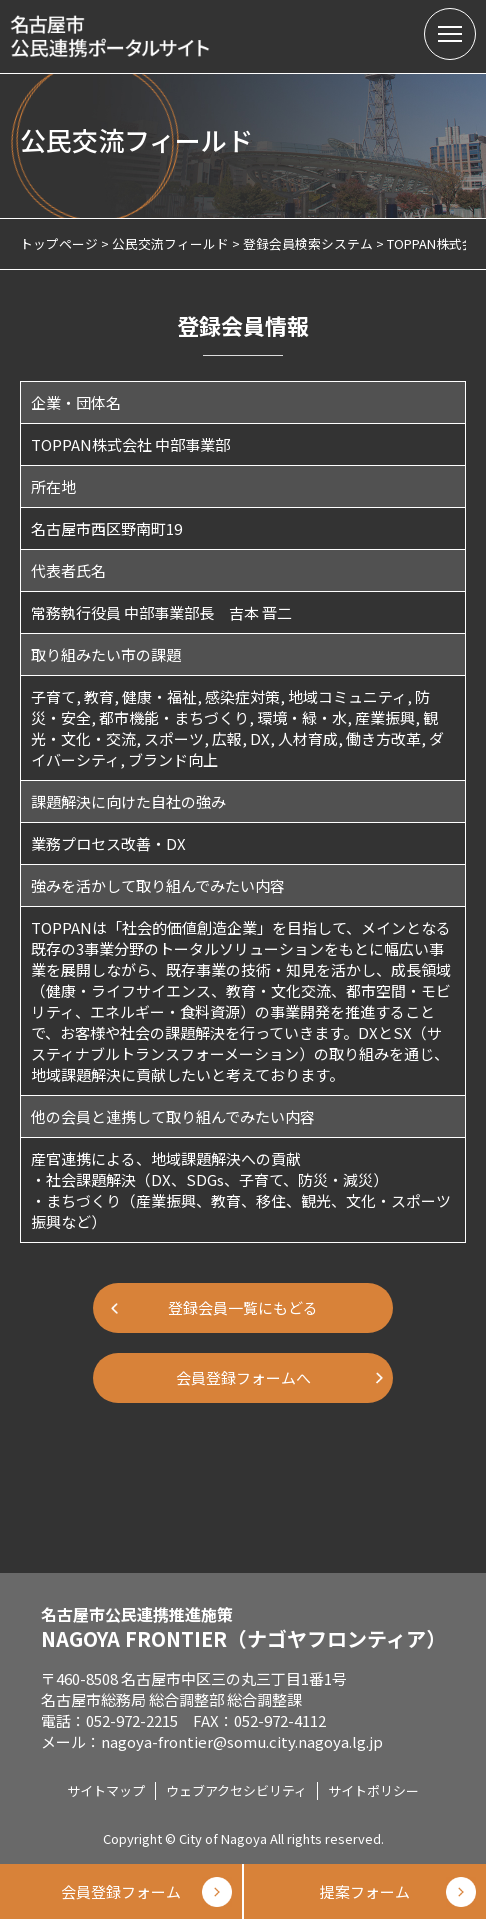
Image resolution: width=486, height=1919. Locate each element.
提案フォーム (365, 1891)
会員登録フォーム (121, 1891)
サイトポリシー (373, 1790)
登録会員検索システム (308, 243)
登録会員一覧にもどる (243, 1307)
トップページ (59, 243)
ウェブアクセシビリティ (236, 1790)
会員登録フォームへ (243, 1377)
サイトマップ (106, 1790)
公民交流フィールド (170, 243)
